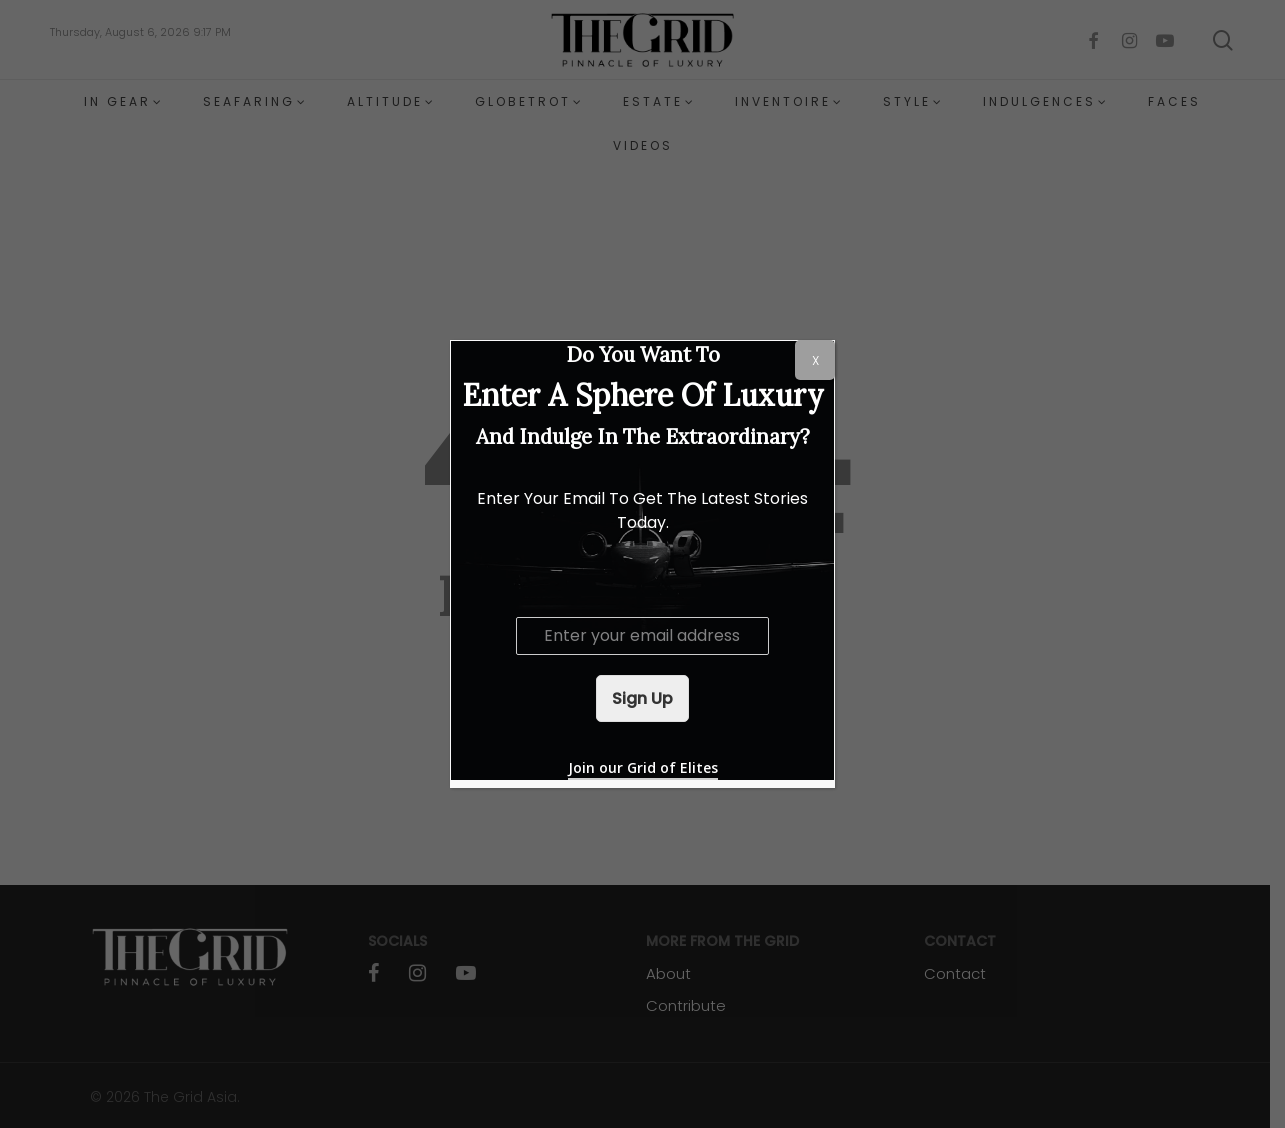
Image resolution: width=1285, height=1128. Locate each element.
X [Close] (815, 360)
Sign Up (642, 698)
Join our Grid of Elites (643, 767)
